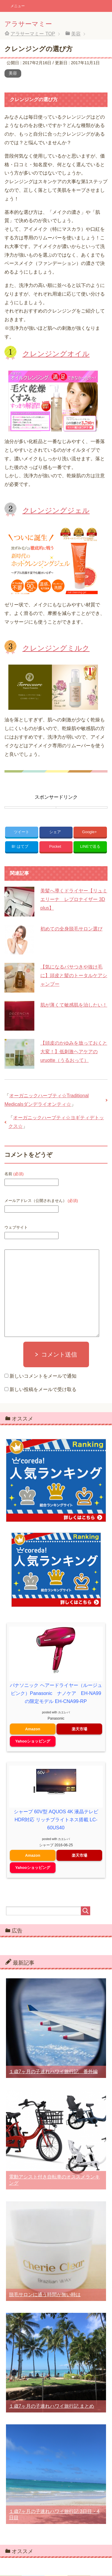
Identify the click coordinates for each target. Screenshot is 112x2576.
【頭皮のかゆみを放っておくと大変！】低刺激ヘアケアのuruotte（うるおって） (73, 1051)
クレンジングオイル (56, 354)
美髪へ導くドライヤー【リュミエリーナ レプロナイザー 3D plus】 (73, 899)
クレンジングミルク (56, 648)
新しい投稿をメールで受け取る (43, 1389)
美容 (13, 73)
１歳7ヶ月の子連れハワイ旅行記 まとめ (51, 2406)
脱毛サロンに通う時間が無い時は (45, 2294)
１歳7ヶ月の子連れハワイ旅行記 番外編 (53, 2071)
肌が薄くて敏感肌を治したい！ (73, 1004)
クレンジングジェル (56, 510)
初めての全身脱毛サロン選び (71, 928)
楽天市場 (79, 1729)
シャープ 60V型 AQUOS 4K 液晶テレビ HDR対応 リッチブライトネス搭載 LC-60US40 (56, 1819)
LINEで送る (90, 846)
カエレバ (64, 1712)
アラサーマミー (28, 24)
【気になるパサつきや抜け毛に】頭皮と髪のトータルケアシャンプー (73, 975)
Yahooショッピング (32, 1741)
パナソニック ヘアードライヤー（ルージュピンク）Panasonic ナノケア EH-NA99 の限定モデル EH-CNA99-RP (56, 1693)
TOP (32, 33)
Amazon (32, 1729)
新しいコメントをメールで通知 (43, 1376)
